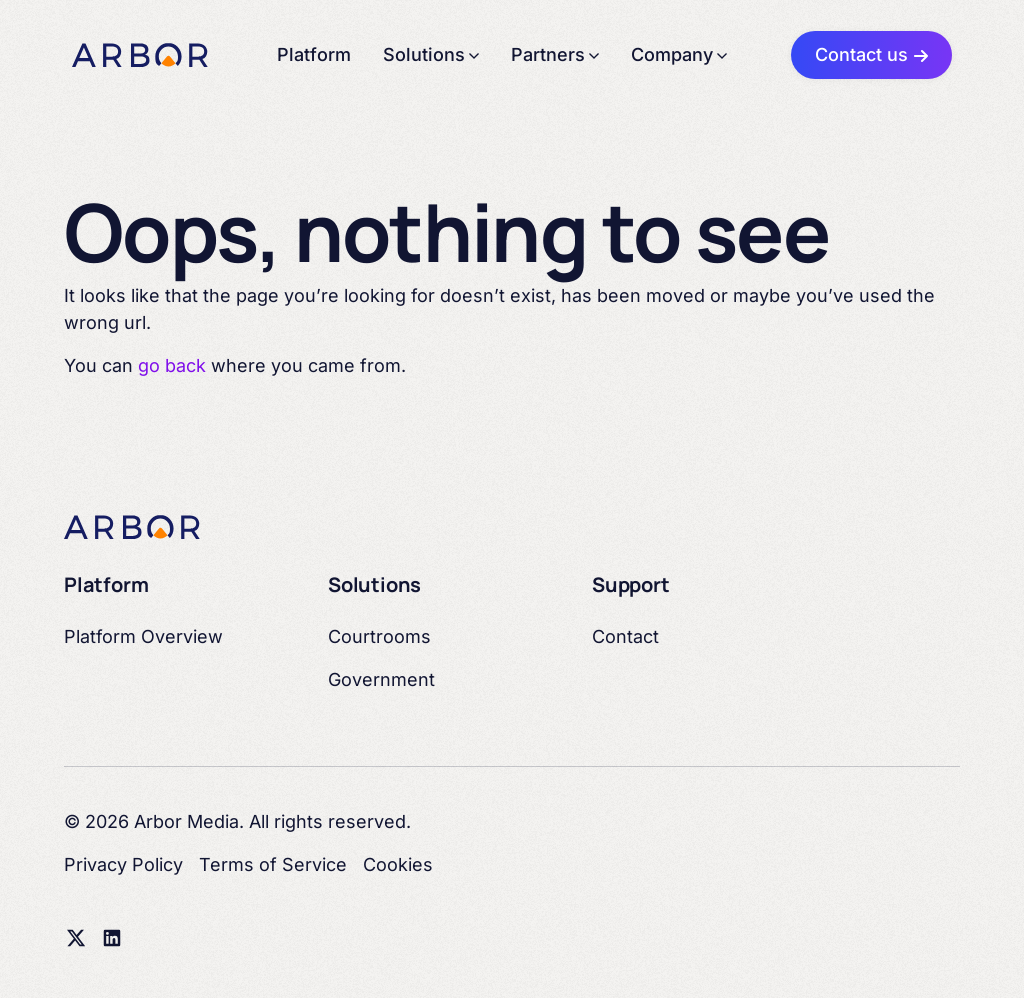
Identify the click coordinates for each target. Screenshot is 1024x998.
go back (172, 365)
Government (381, 679)
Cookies (398, 864)
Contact (625, 636)
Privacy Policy (123, 864)
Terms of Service (273, 864)
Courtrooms (379, 636)
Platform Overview (143, 636)
